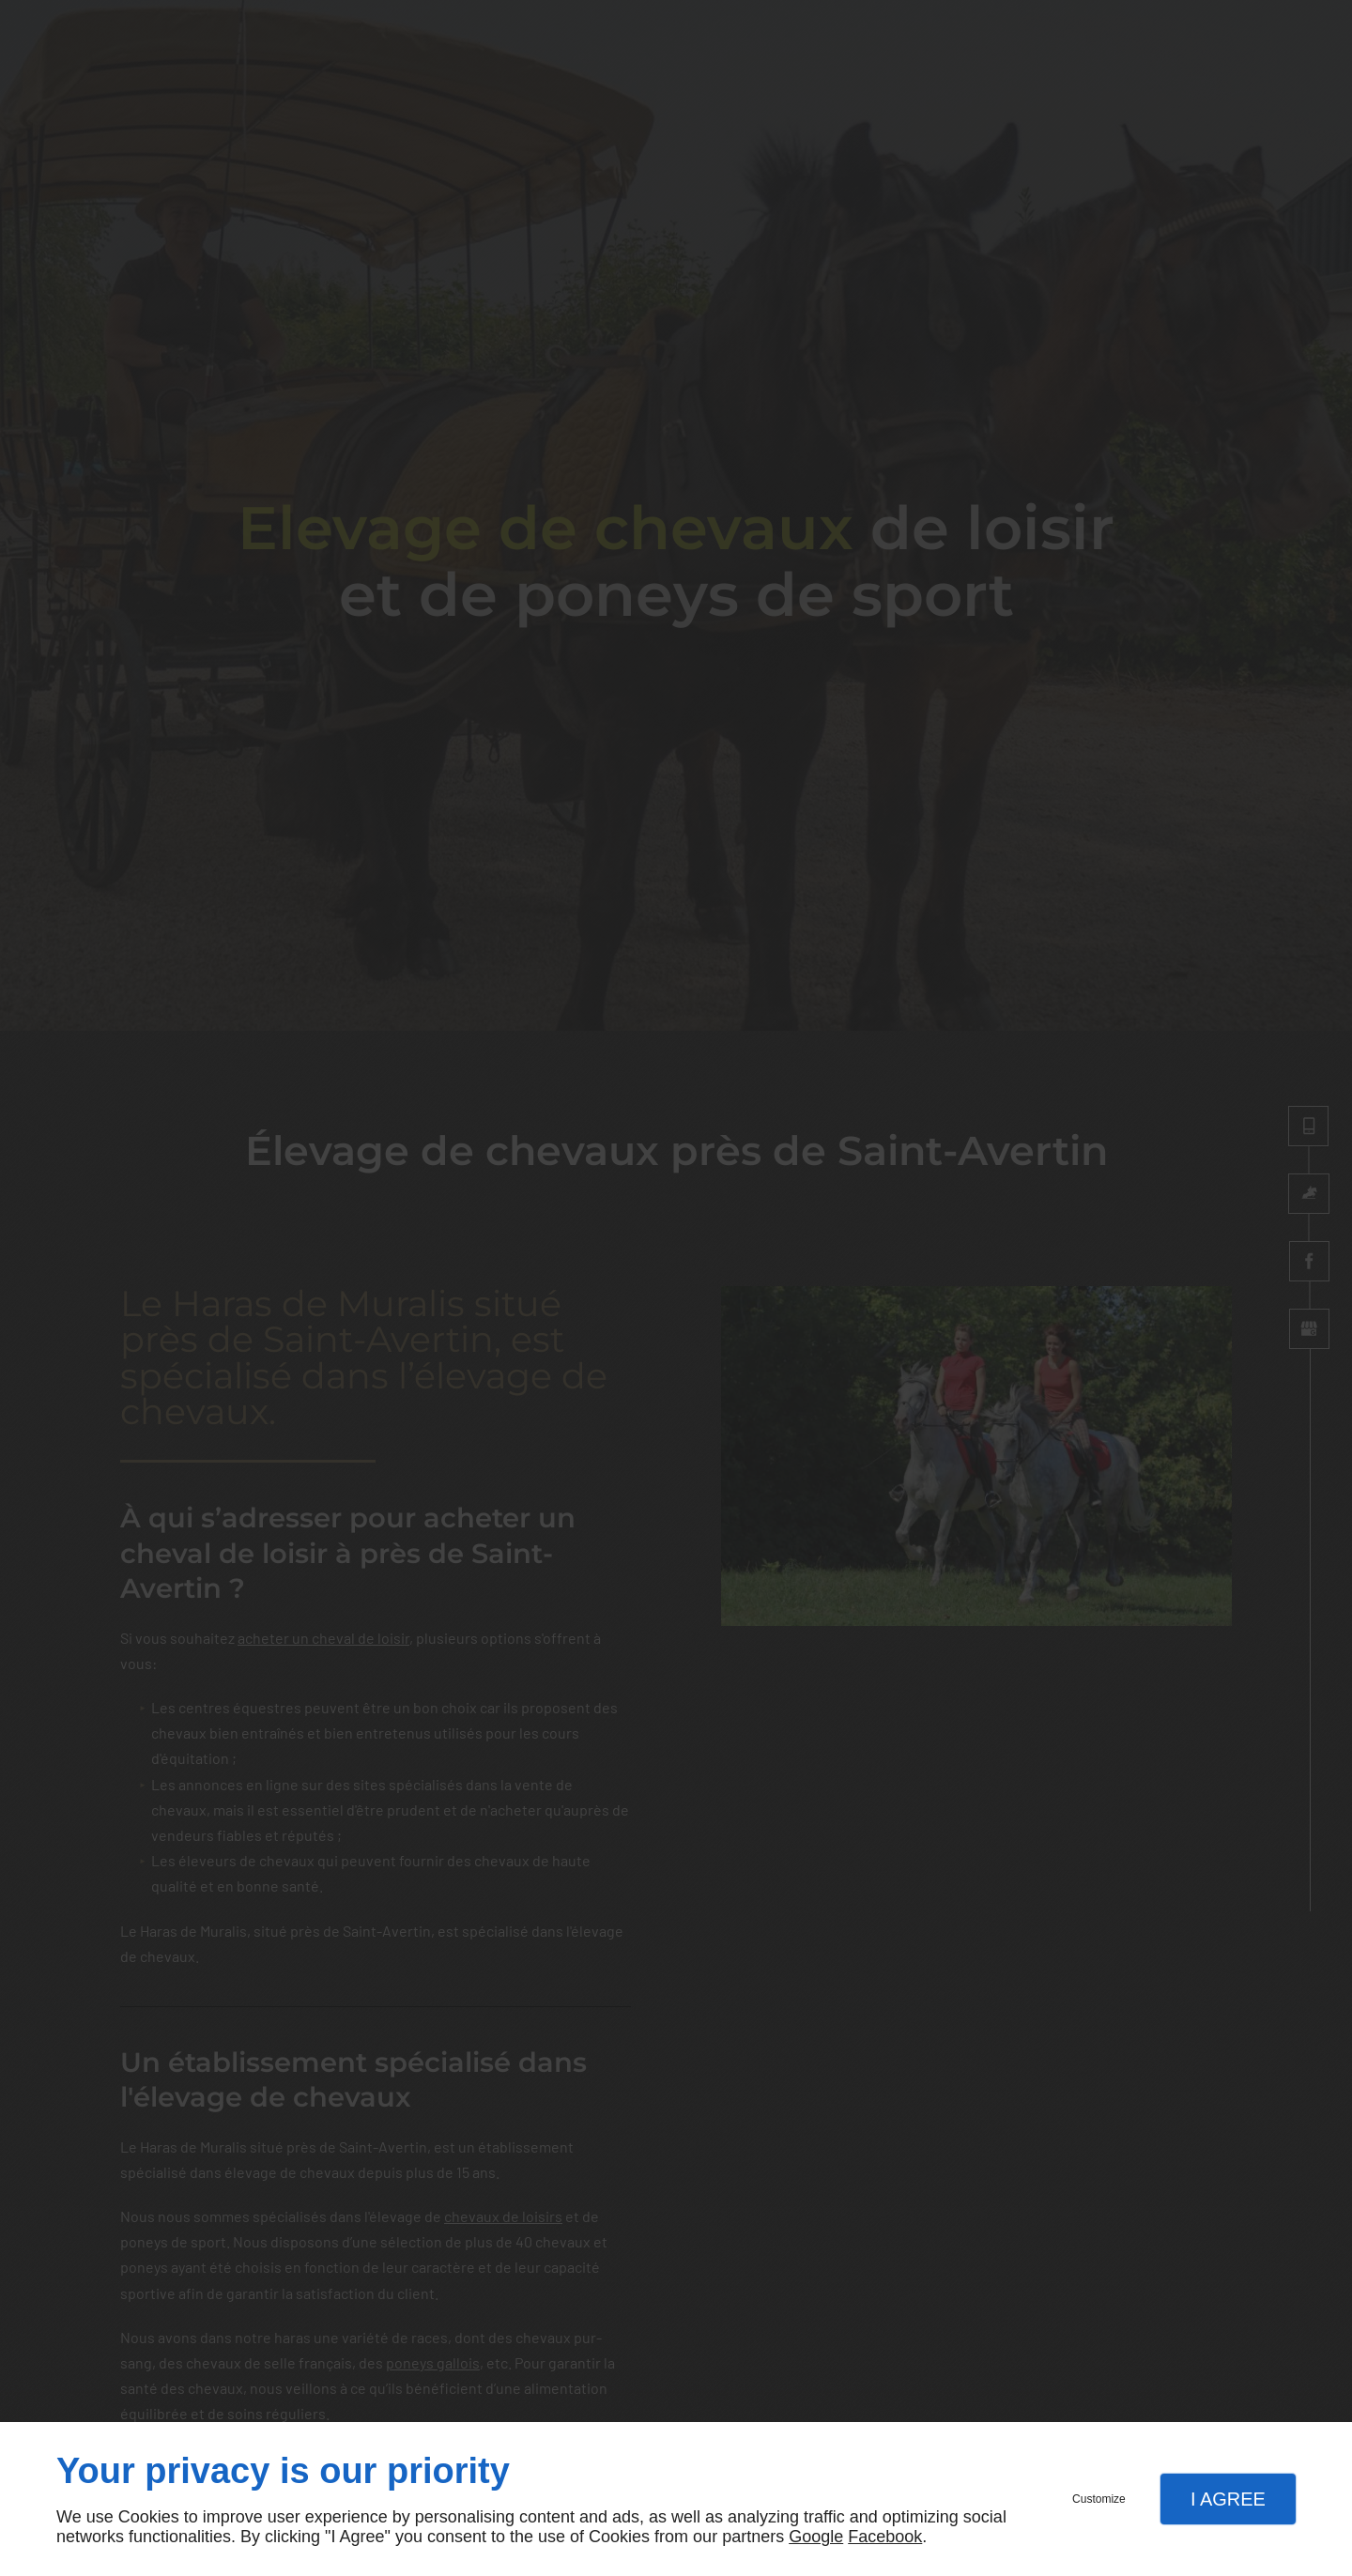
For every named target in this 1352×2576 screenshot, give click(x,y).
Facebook (885, 2536)
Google (816, 2536)
